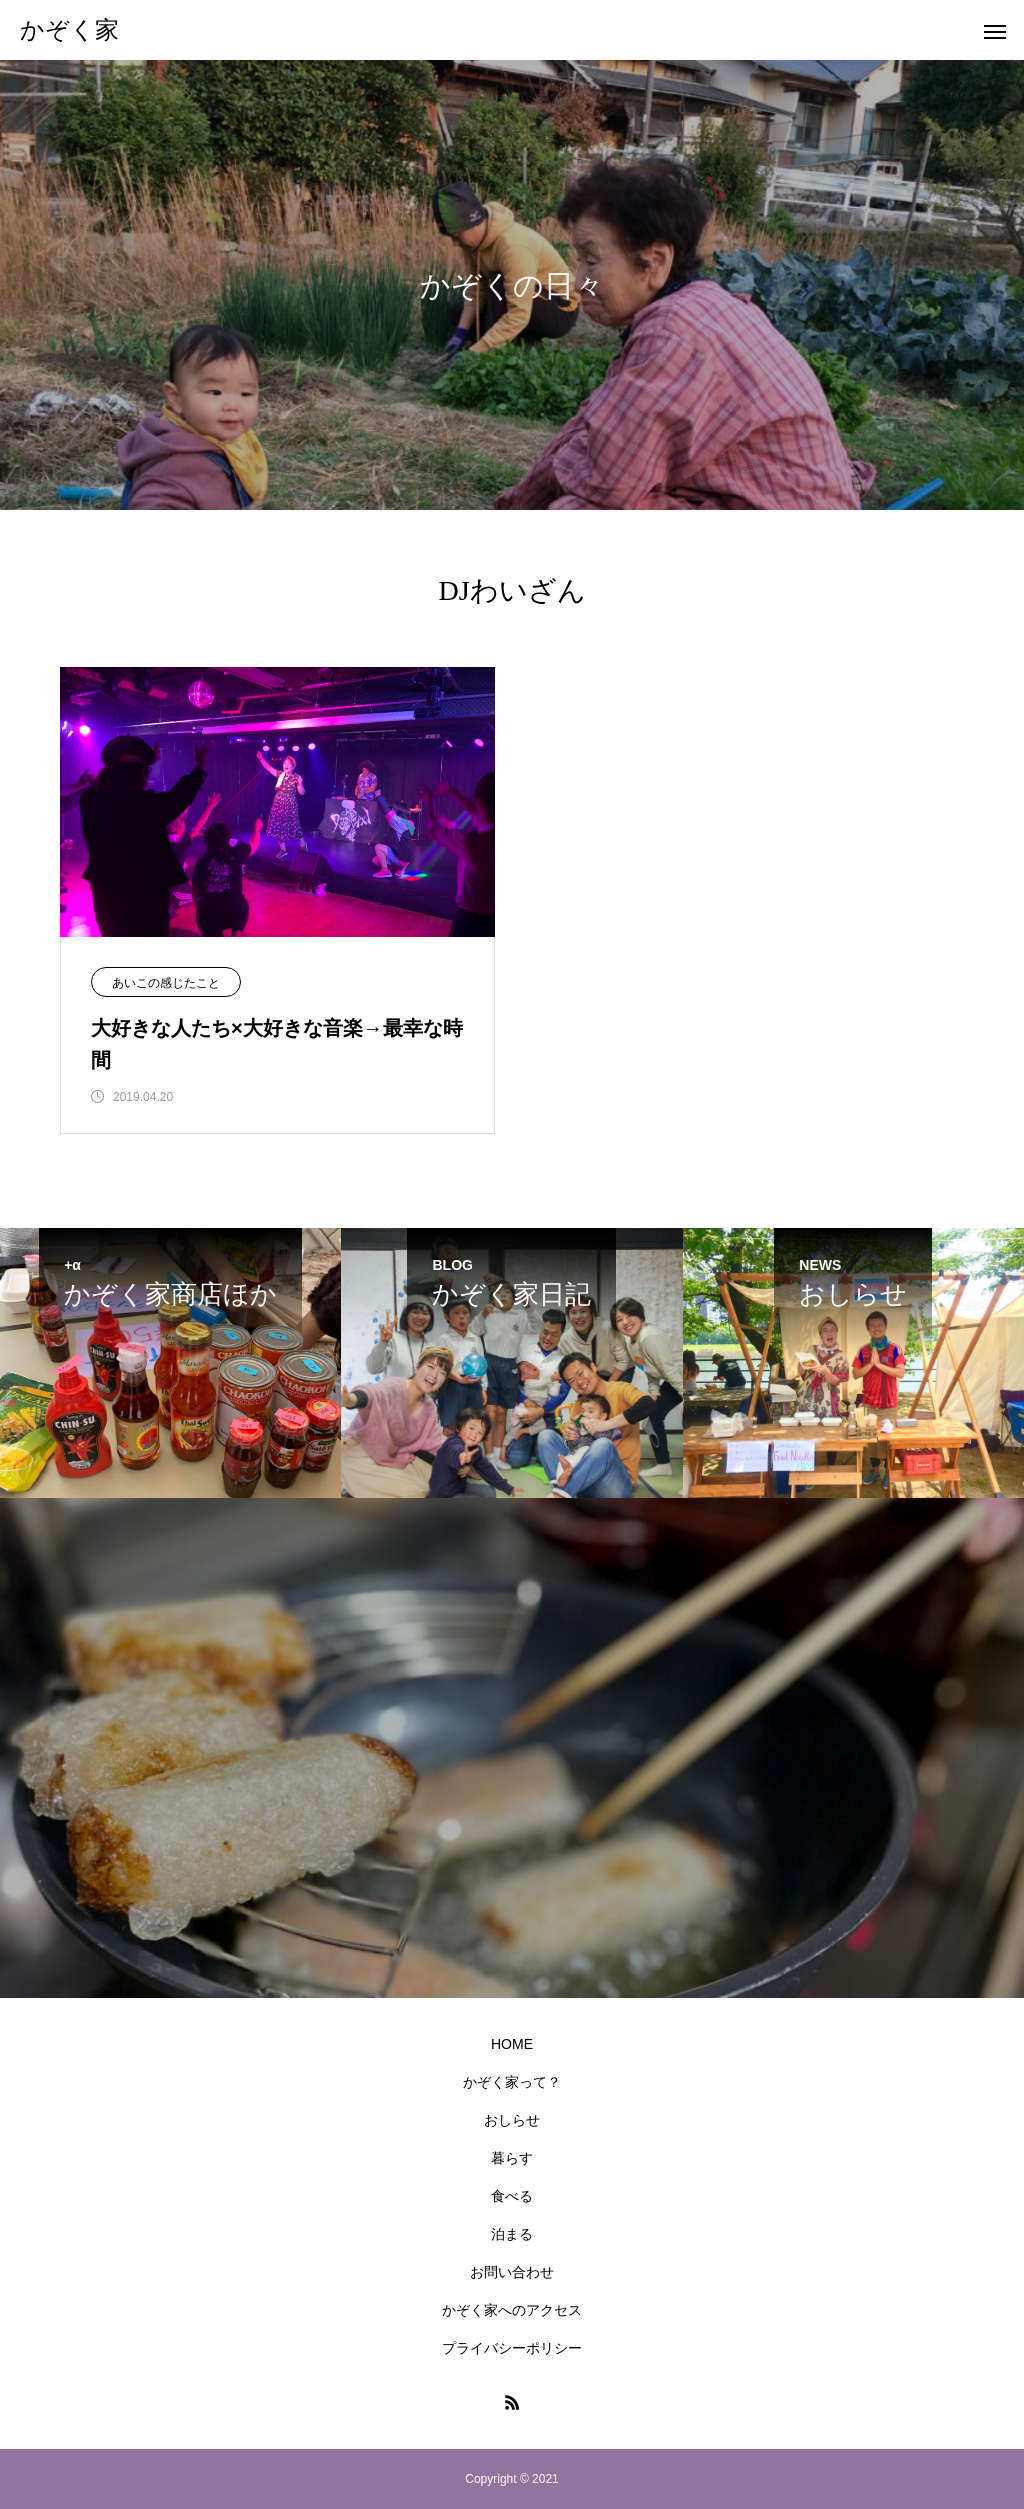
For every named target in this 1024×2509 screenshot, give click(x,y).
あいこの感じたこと (166, 983)
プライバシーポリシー (512, 2348)
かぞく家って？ (512, 2082)
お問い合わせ (512, 2272)
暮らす (512, 2158)
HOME (512, 2044)
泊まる (512, 2234)
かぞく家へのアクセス (512, 2310)
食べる (512, 2196)
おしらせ (512, 2120)
